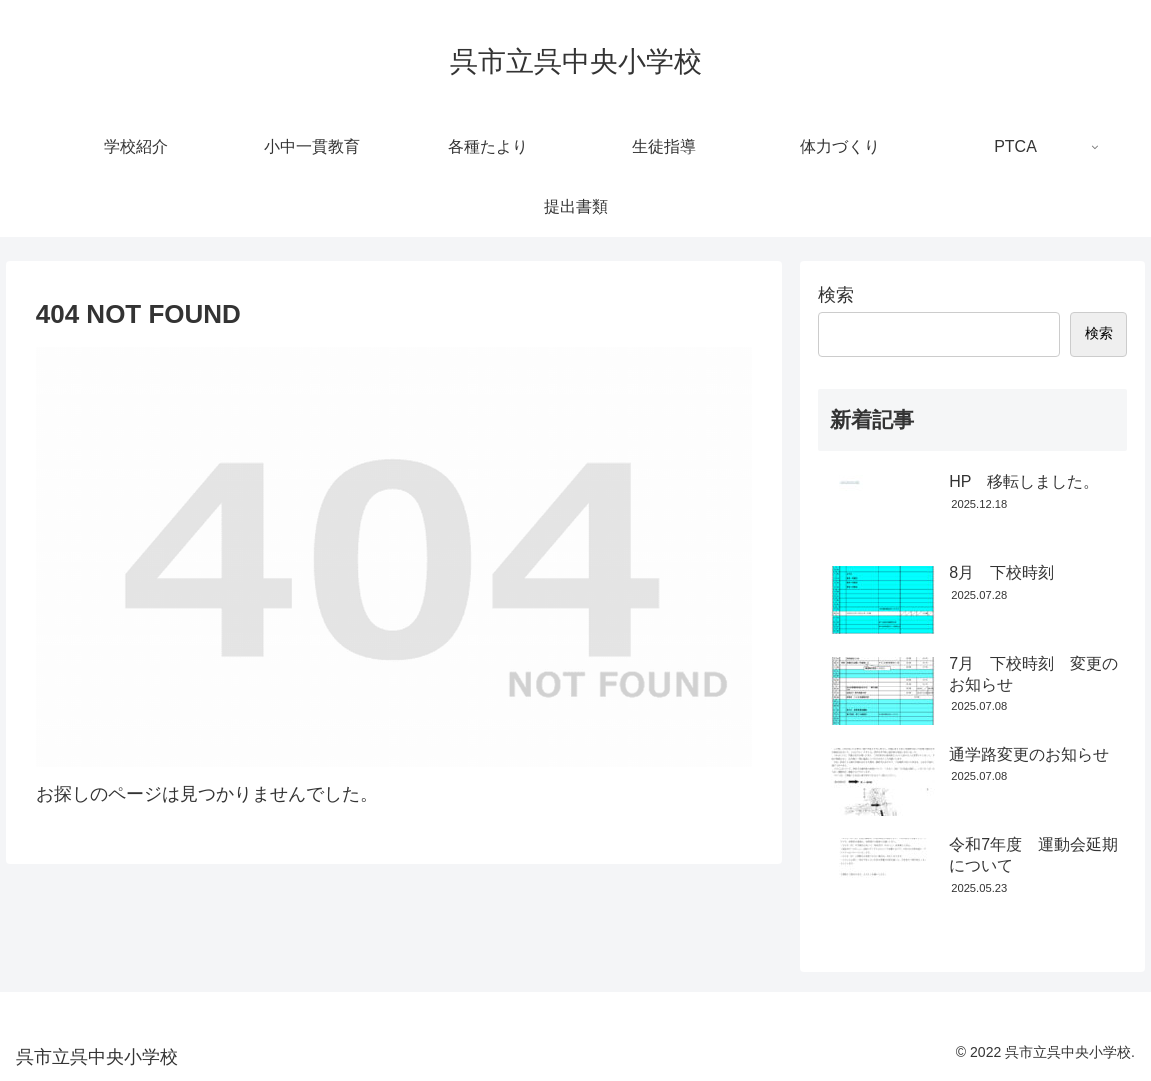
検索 (836, 295)
